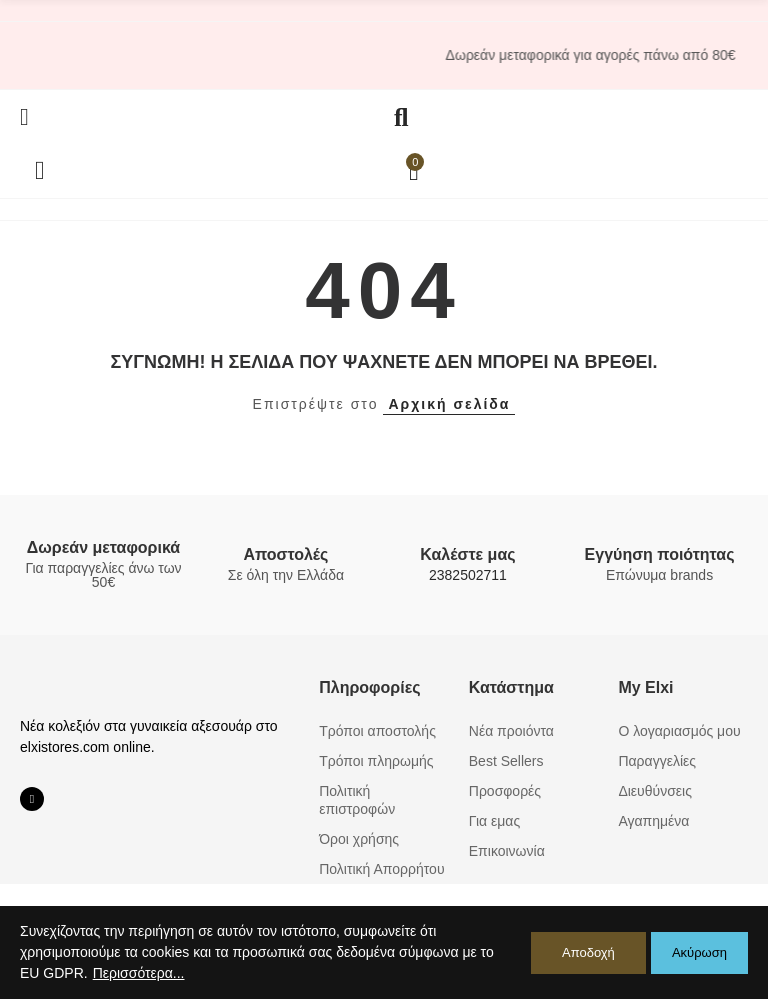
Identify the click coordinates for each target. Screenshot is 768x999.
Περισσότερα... (139, 973)
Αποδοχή (588, 952)
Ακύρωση (699, 952)
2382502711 (468, 575)
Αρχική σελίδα (449, 404)
